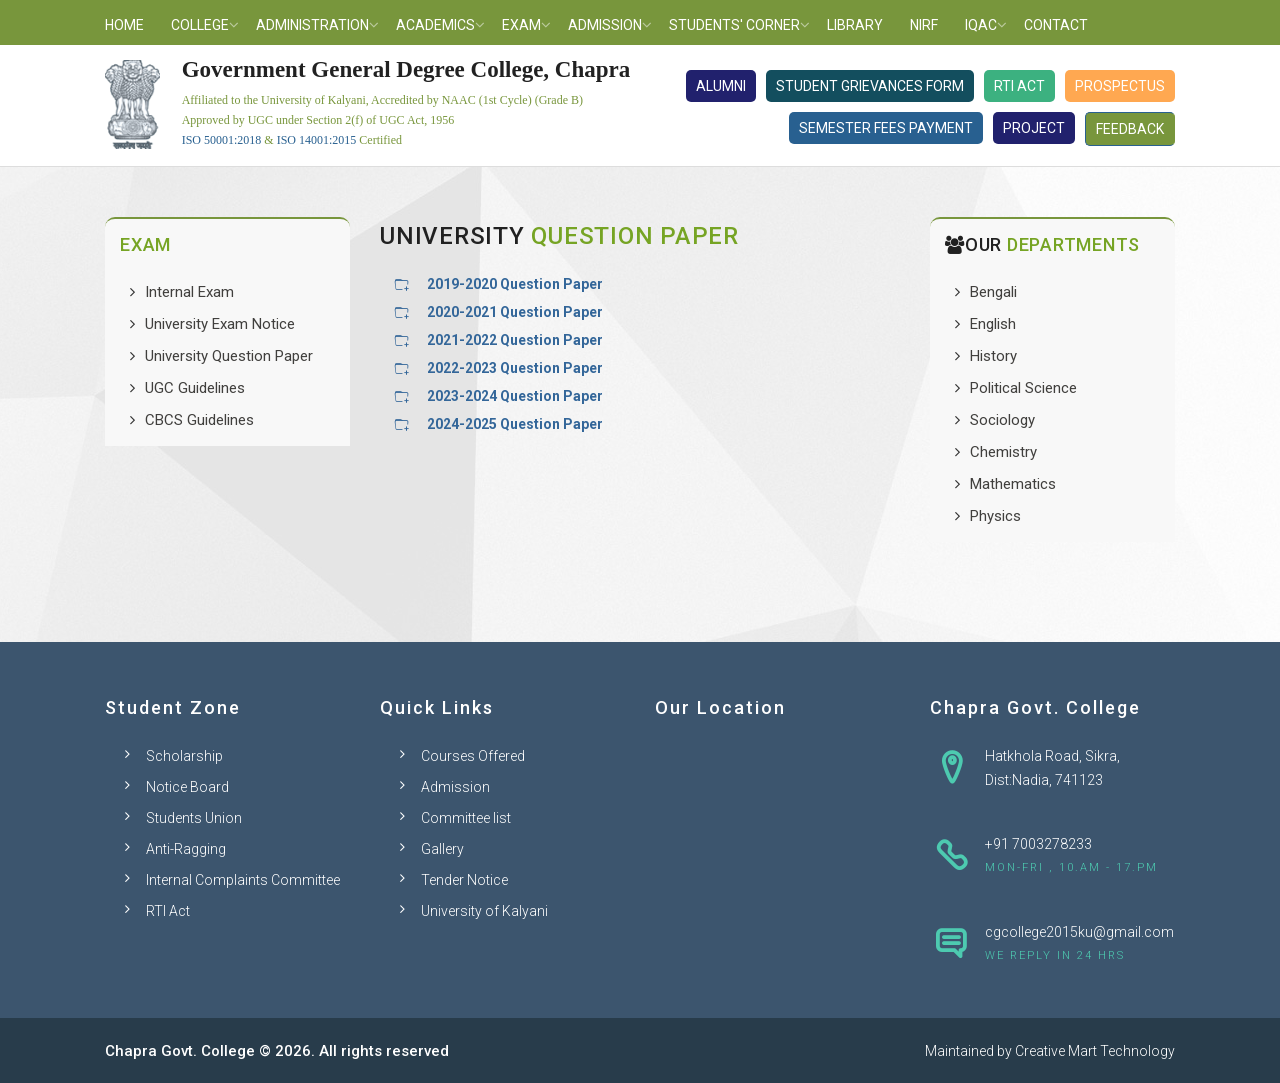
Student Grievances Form (870, 86)
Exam (521, 25)
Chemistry (1003, 452)
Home (124, 25)
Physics (995, 516)
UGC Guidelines (195, 388)
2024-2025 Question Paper (515, 424)
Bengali (993, 292)
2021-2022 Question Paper (515, 340)
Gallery (442, 849)
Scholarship (184, 756)
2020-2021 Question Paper (515, 312)
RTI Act (1019, 86)
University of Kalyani (484, 911)
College (200, 25)
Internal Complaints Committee (243, 880)
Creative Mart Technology (1095, 1051)
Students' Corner (734, 25)
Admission (605, 25)
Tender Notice (464, 880)
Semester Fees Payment (886, 128)
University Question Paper (229, 356)
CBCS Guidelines (199, 420)
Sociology (1002, 420)
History (993, 356)
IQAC (981, 25)
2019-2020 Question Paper (515, 284)
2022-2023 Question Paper (515, 368)
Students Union (194, 818)
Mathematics (1013, 484)
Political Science (1023, 388)
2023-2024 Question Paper (515, 396)
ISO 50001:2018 (222, 140)
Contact (1056, 25)
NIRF (924, 25)
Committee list (466, 818)
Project (1034, 128)
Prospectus (1120, 86)
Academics (435, 25)
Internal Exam (189, 292)
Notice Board (187, 787)
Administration (312, 25)
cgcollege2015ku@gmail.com (1079, 932)
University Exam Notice (220, 324)
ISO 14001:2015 (317, 140)
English (993, 324)
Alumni (721, 86)
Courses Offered (473, 756)
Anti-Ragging (186, 849)
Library (855, 25)
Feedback (1130, 129)
